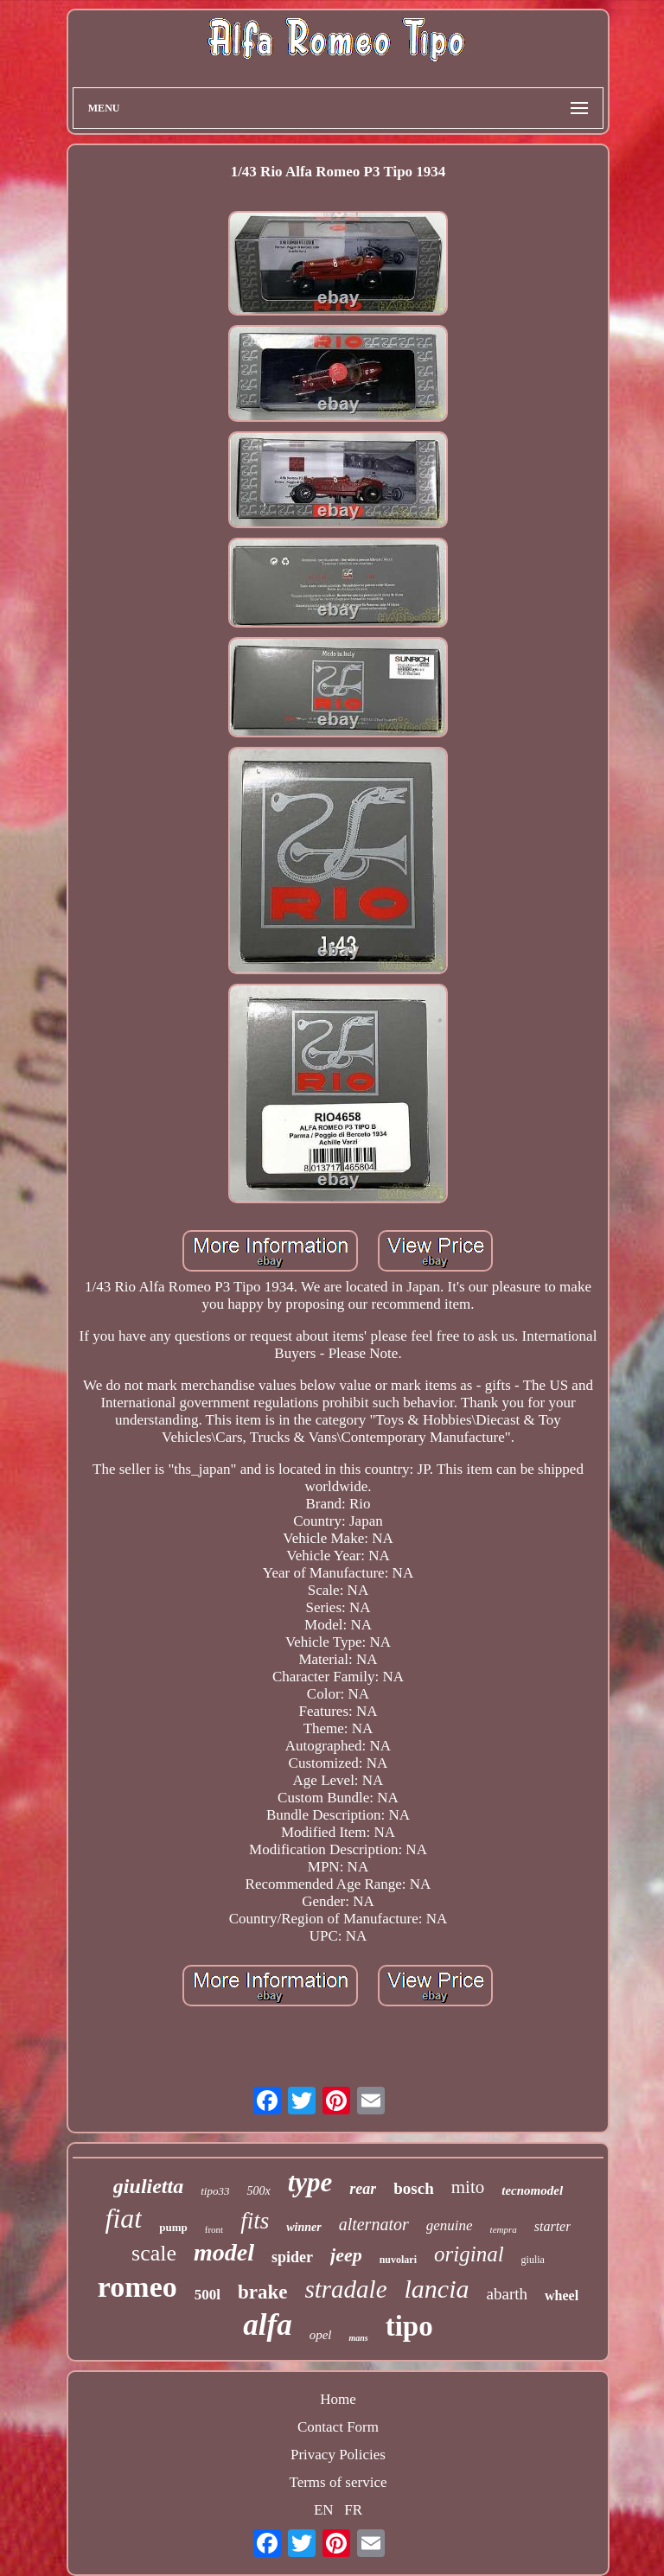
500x (258, 2190)
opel (321, 2335)
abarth (507, 2294)
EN (324, 2510)
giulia (533, 2260)
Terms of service (337, 2482)
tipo (409, 2326)
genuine (449, 2225)
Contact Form (338, 2427)
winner (303, 2227)
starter (552, 2226)
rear (362, 2188)
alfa (267, 2325)
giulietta (148, 2186)
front (214, 2229)
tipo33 (215, 2190)
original (469, 2254)
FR (353, 2510)
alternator (374, 2224)
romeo (137, 2287)
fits (254, 2221)
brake (263, 2292)
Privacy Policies (338, 2454)
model (224, 2252)
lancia (437, 2288)
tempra (503, 2229)
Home (338, 2399)
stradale (345, 2289)
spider (292, 2257)
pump (173, 2227)
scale (153, 2253)
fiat (124, 2218)
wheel (561, 2295)
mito (468, 2187)
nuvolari (398, 2260)
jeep (346, 2255)
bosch (413, 2188)
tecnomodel (532, 2190)
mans (357, 2338)
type (310, 2182)
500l (207, 2294)
